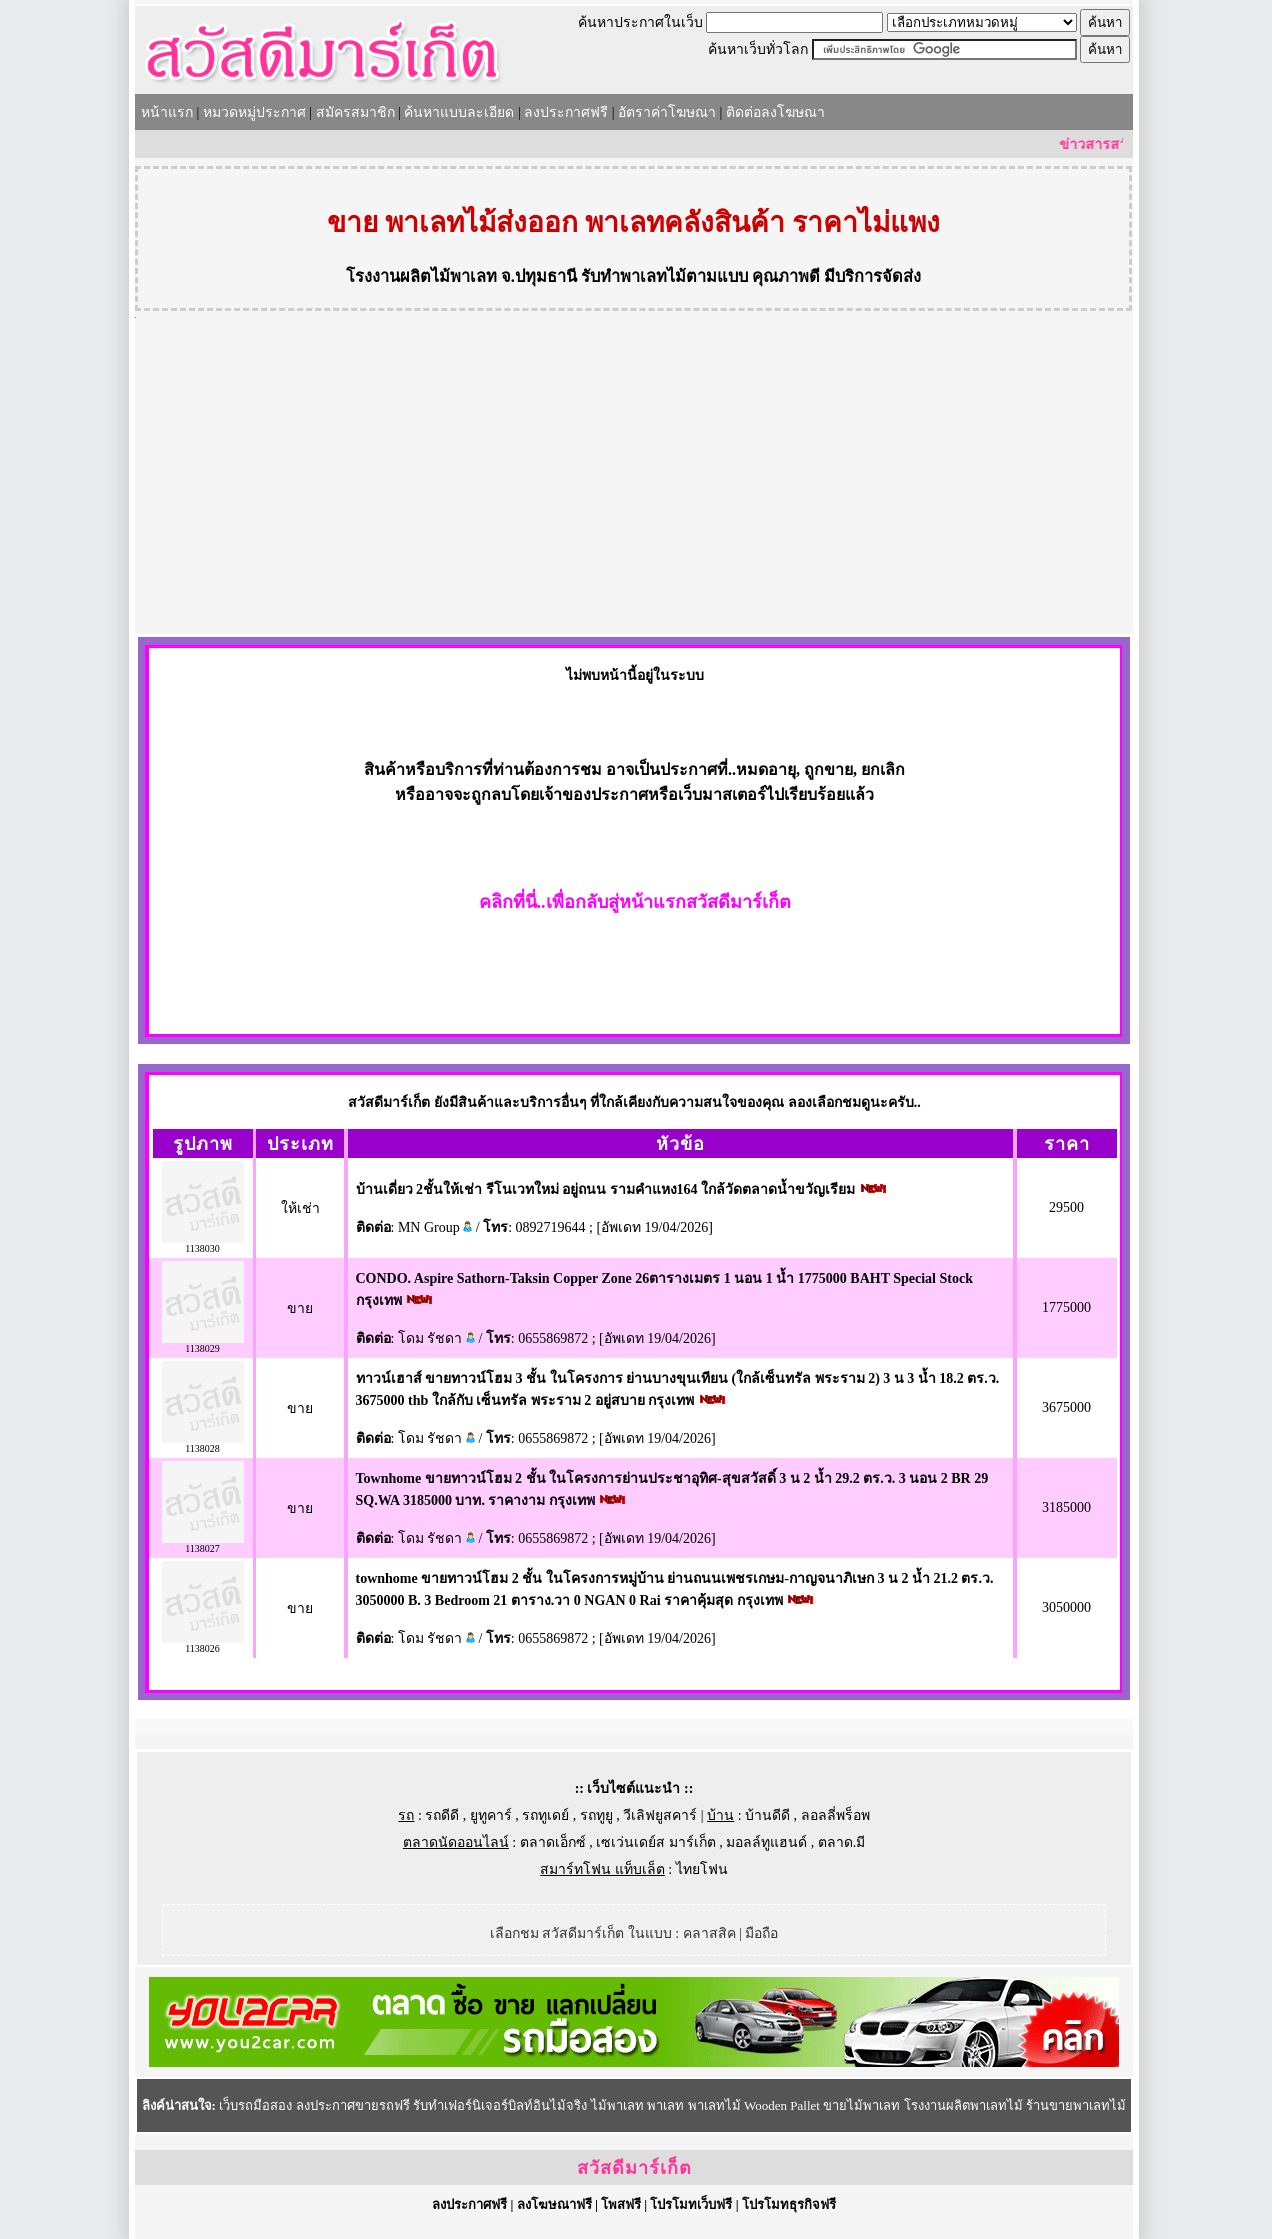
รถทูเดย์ (545, 1815)
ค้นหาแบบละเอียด (459, 112)
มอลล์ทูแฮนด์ (766, 1842)
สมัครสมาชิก (355, 112)
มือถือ (761, 1933)
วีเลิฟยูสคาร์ (660, 1815)
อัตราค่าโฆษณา (667, 112)
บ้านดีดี (767, 1815)
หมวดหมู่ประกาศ (254, 112)
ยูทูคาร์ (491, 1815)
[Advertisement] (634, 484)
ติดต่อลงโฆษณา (775, 112)
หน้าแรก (167, 112)
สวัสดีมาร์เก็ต (634, 2168)
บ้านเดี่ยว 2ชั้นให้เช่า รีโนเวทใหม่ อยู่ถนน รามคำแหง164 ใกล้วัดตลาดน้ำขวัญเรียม (606, 1189)
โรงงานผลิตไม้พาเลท (421, 276)
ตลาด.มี (842, 1842)
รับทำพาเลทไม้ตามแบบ (664, 276)
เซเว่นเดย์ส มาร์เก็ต (656, 1842)
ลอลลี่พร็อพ (835, 1815)
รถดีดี (442, 1815)
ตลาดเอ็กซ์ (553, 1842)
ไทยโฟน (702, 1869)
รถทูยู (596, 1815)
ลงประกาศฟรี (566, 112)
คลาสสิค (709, 1933)
